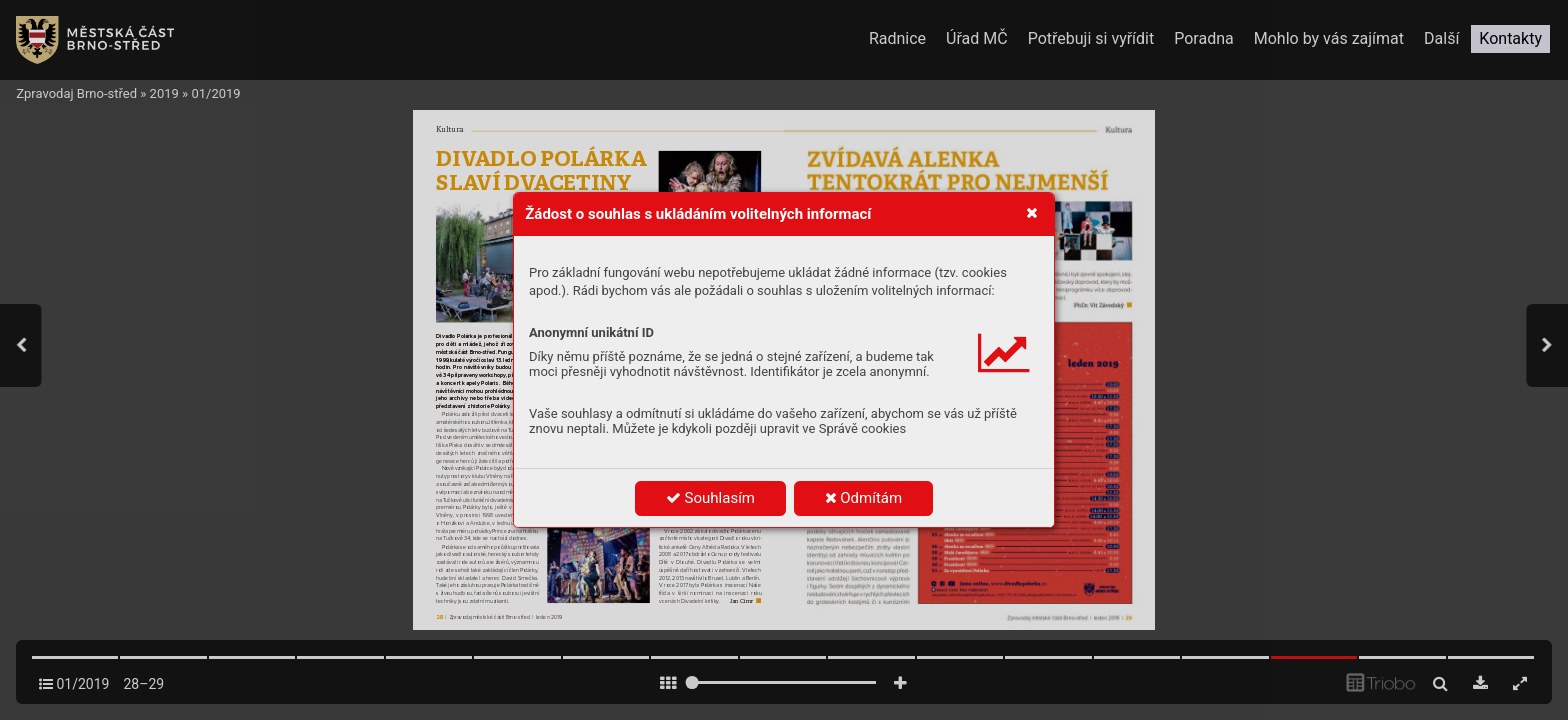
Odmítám (864, 498)
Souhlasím (710, 498)
